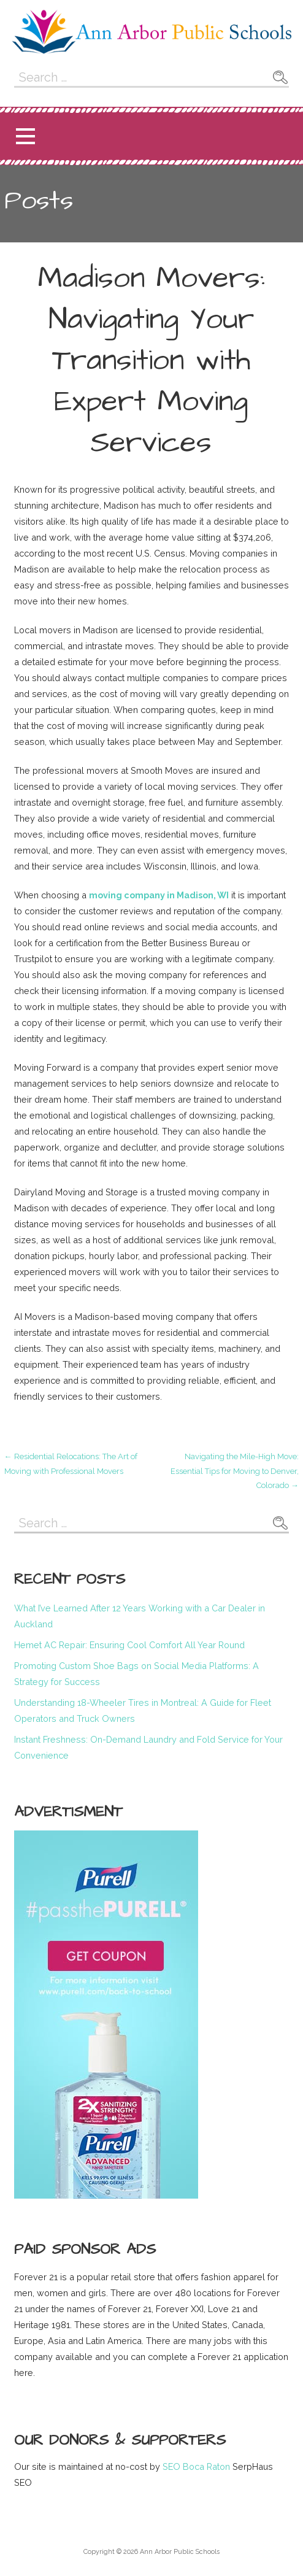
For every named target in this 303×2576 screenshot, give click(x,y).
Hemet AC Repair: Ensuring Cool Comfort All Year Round (129, 1645)
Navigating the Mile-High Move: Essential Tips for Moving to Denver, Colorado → (235, 1471)
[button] (25, 136)
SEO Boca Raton (195, 2466)
